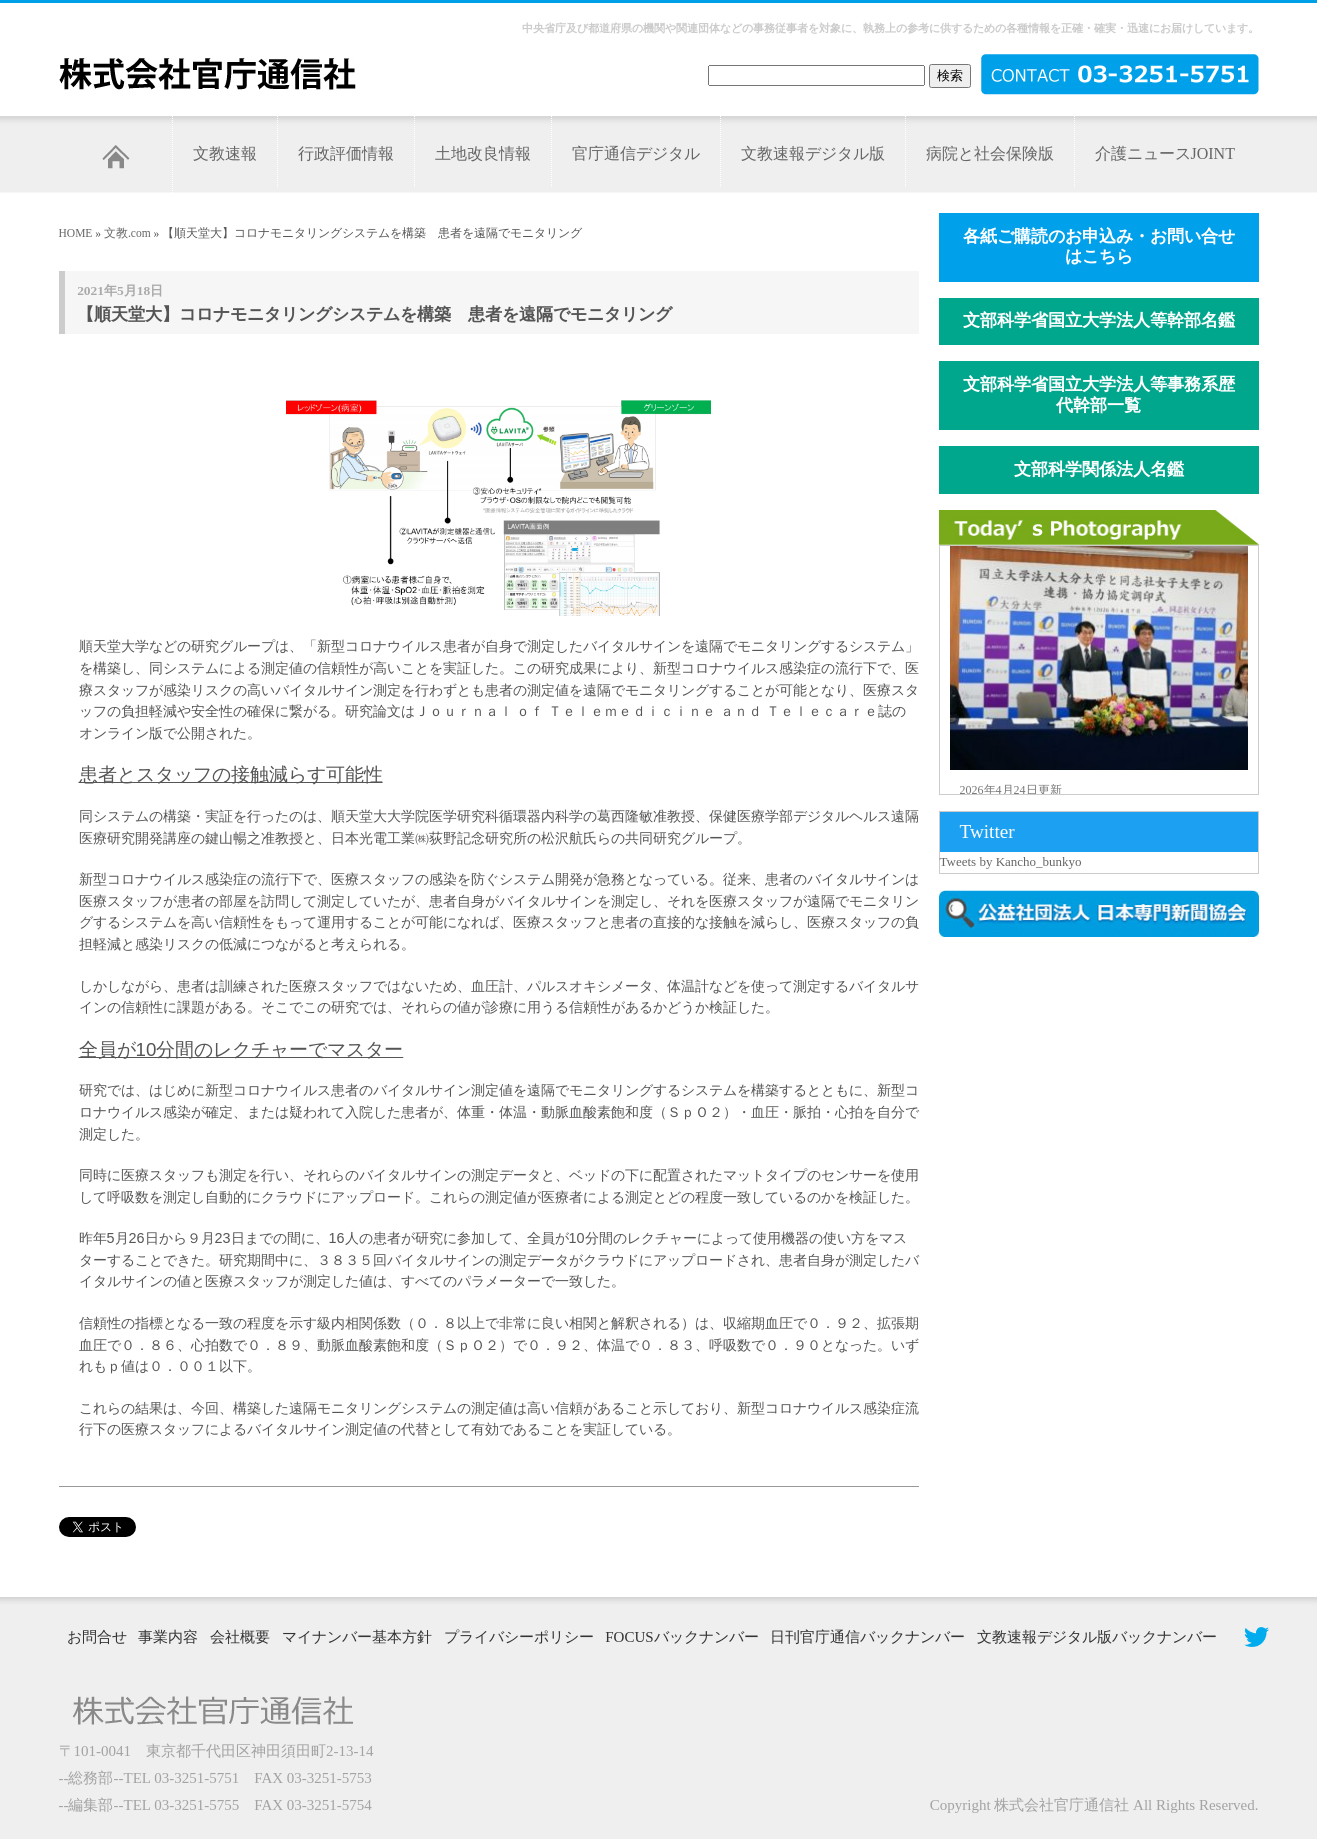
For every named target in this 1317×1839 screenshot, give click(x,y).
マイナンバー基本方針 (357, 1637)
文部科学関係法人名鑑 (1099, 469)
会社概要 (240, 1637)
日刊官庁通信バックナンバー (867, 1637)
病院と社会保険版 (990, 153)
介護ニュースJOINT (1165, 153)
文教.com (127, 233)
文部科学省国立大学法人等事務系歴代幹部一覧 (1099, 395)
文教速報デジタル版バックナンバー (1097, 1637)
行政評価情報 (346, 153)
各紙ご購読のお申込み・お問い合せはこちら (1099, 247)
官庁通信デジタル (636, 153)
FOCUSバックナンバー (681, 1637)
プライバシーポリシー (519, 1637)
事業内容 (168, 1637)
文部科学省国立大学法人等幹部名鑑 (1099, 320)
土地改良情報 (483, 153)
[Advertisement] (1109, 1123)
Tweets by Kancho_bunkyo (1011, 861)
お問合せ (97, 1637)
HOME (76, 233)
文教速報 (225, 153)
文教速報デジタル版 (813, 153)
